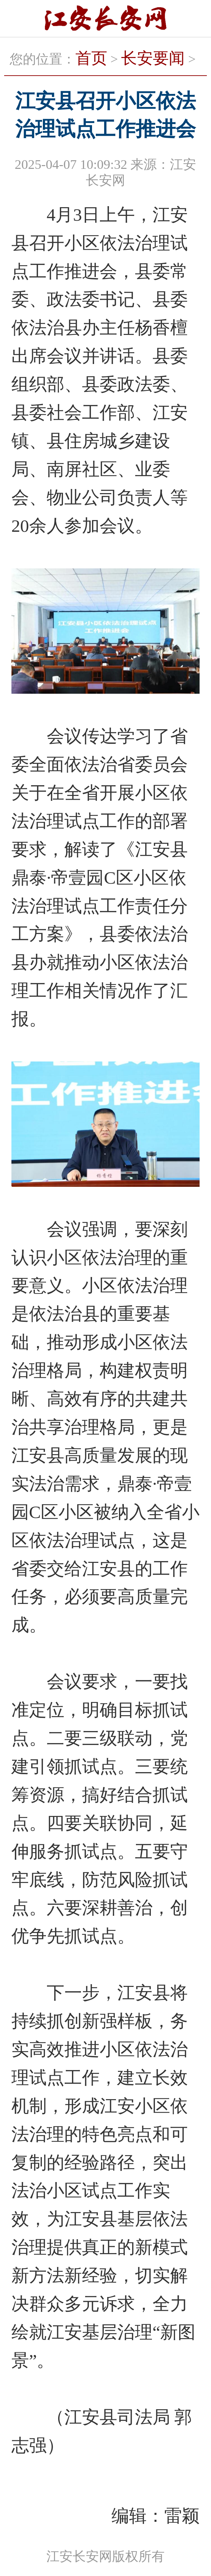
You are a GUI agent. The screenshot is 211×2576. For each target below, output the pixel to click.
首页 (91, 58)
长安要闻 (153, 58)
